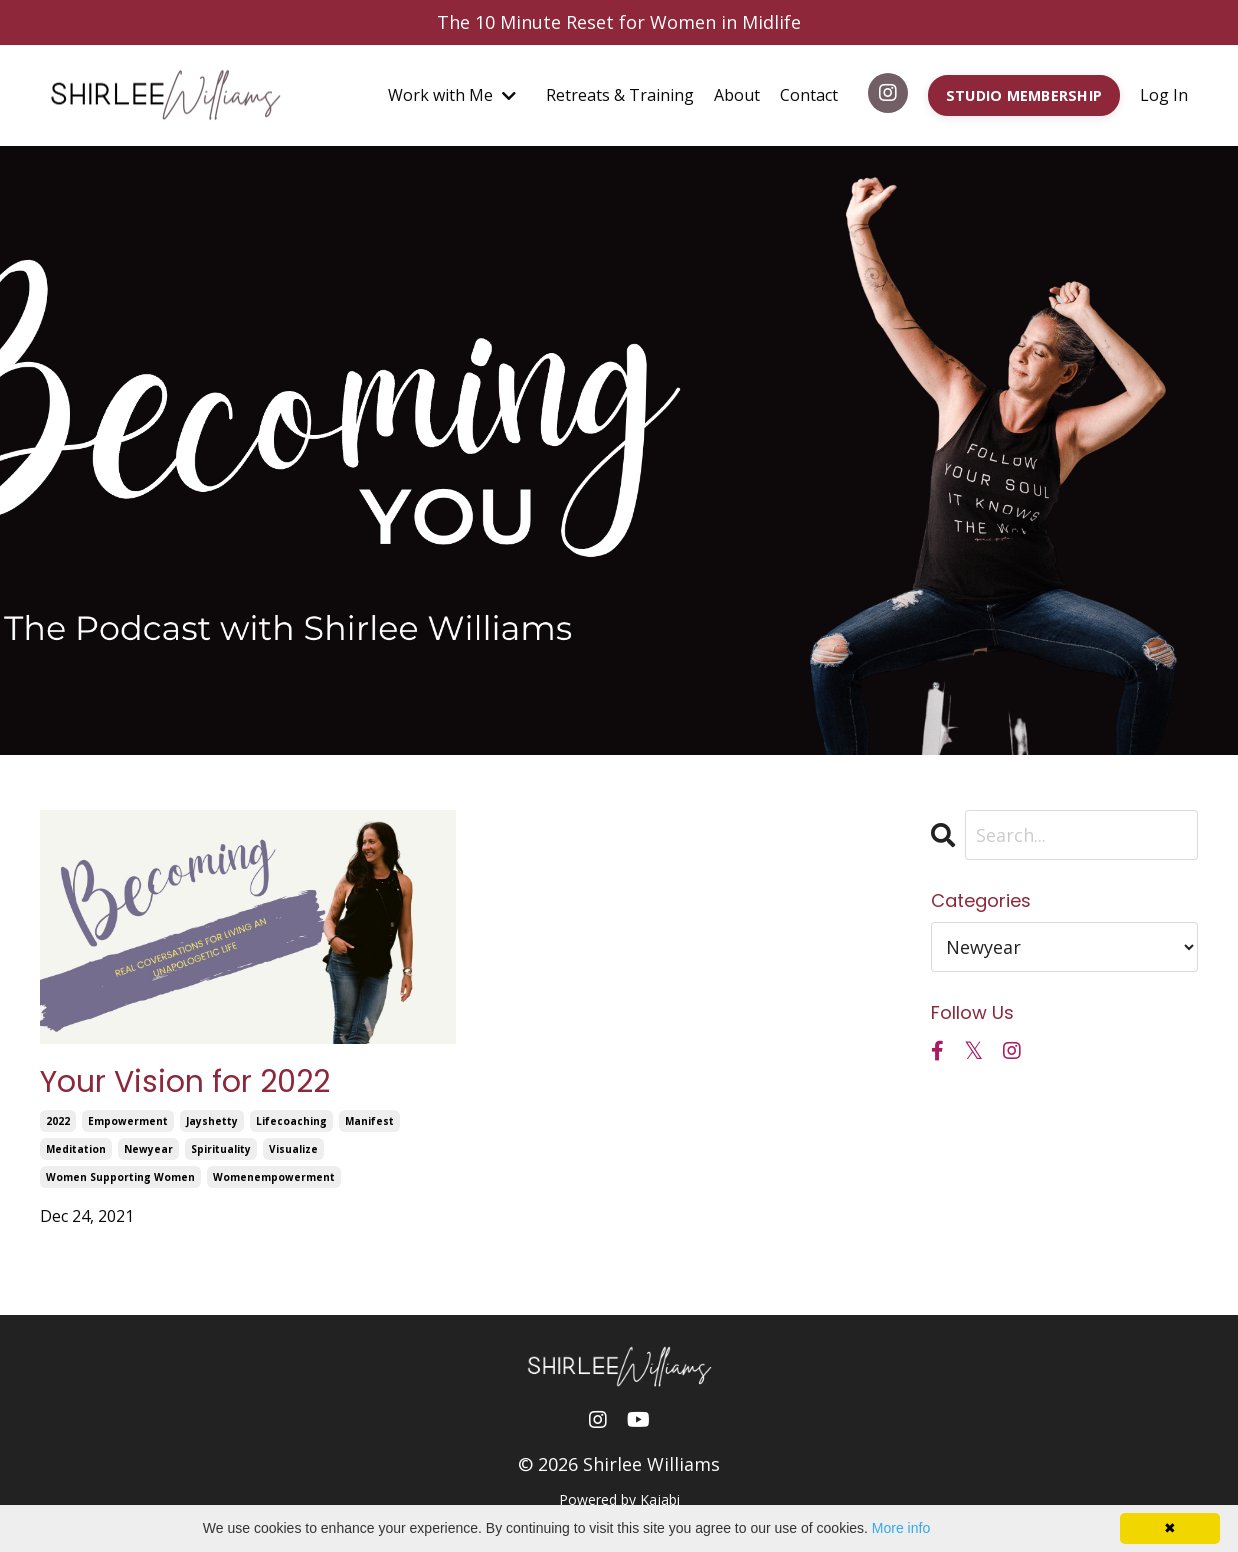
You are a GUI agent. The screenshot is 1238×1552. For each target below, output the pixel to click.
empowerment (128, 1121)
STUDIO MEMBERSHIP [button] (1024, 95)
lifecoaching (291, 1121)
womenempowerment (274, 1177)
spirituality (221, 1149)
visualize (293, 1149)
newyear (148, 1149)
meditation (76, 1149)
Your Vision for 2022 (185, 1082)
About (737, 95)
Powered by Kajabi (619, 1499)
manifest (369, 1121)
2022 (58, 1121)
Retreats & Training (620, 95)
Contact (809, 95)
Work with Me (452, 95)
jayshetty (212, 1121)
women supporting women (120, 1177)
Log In (1164, 95)
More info (901, 1528)
